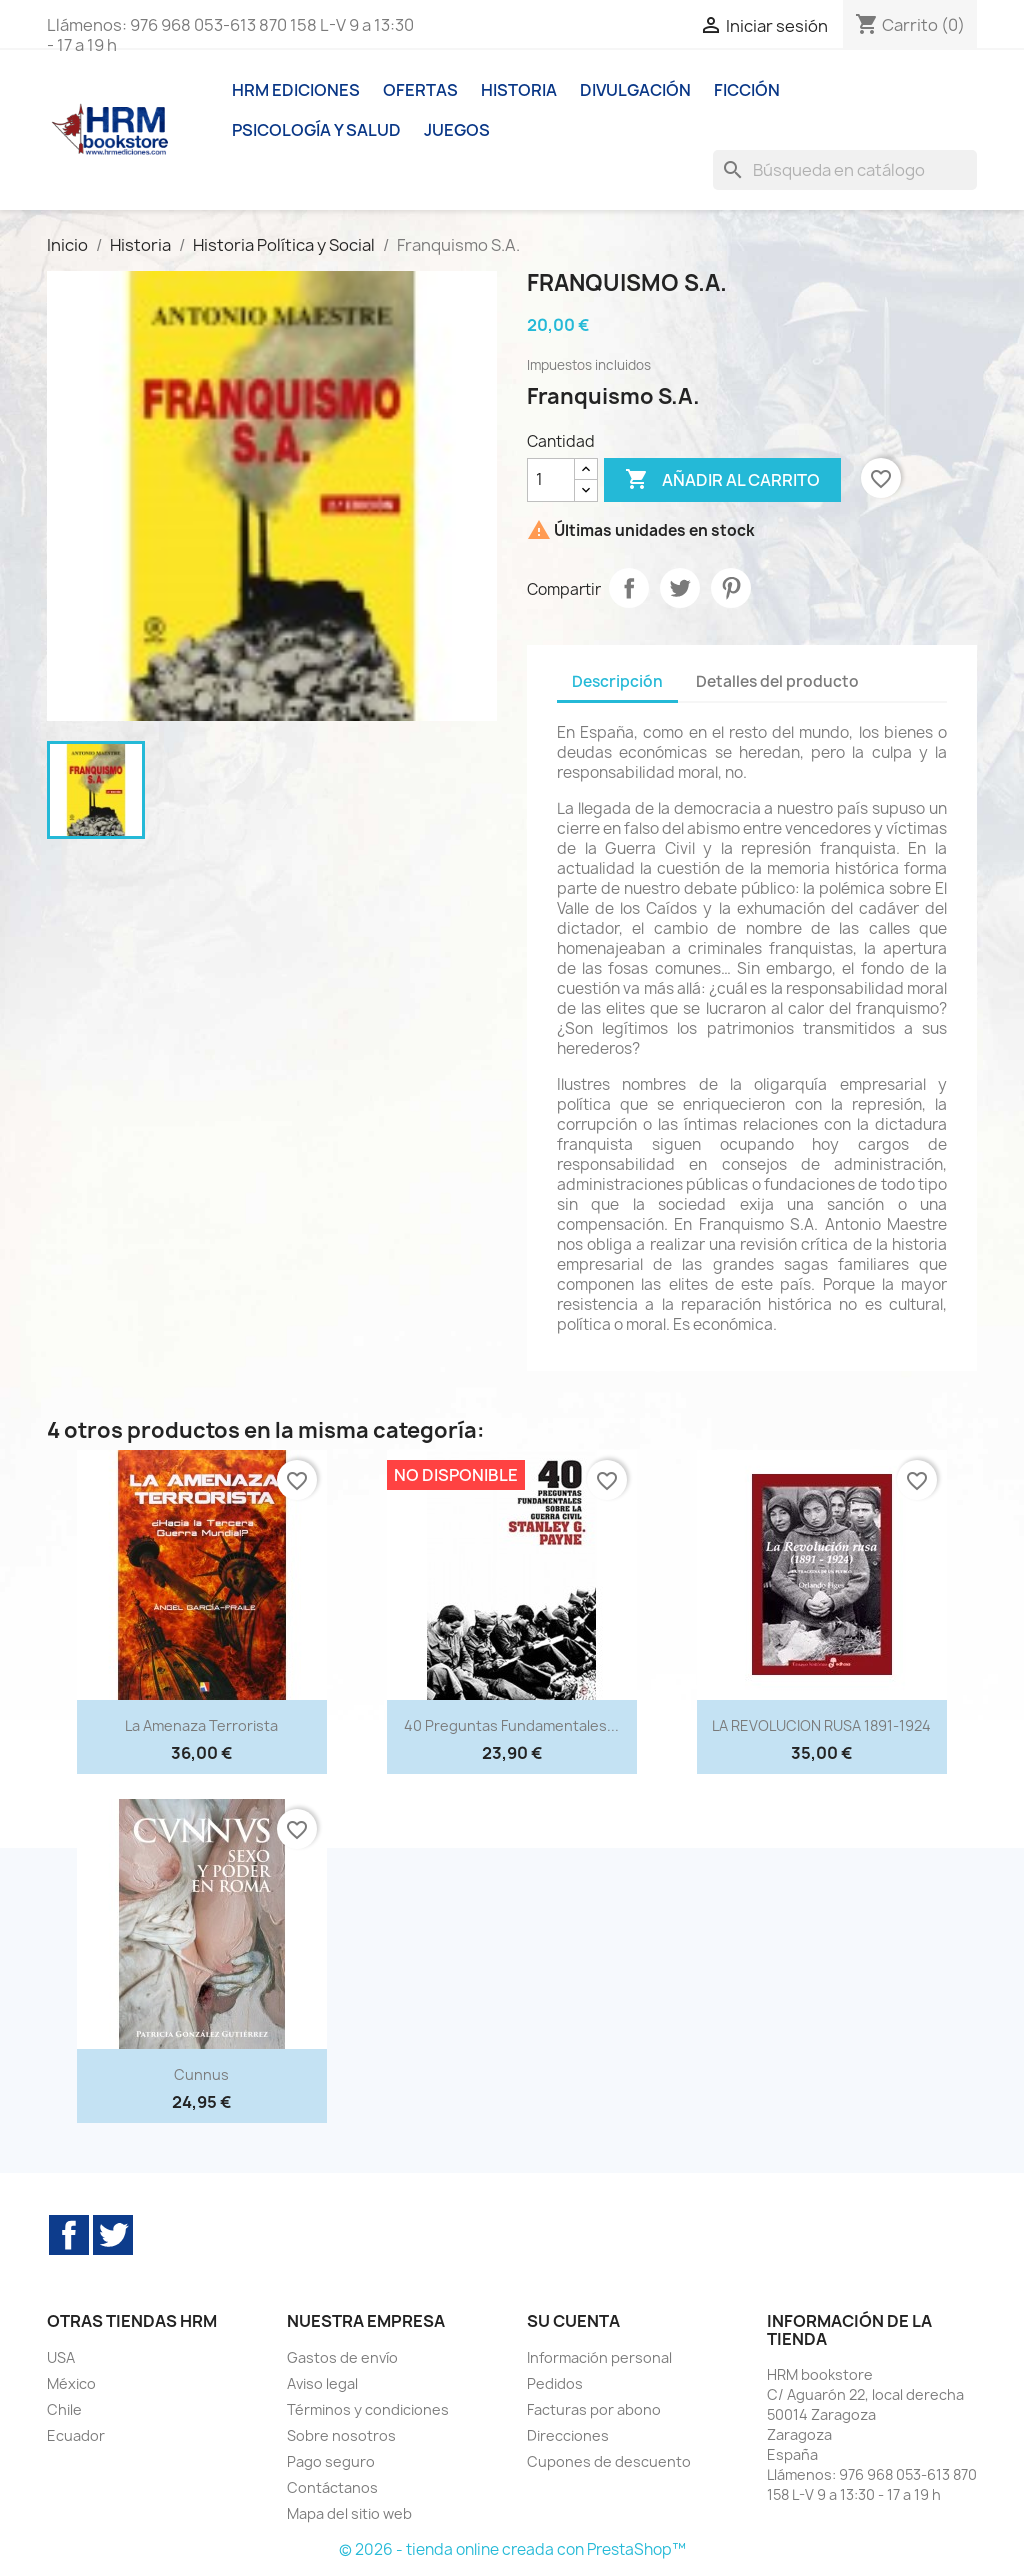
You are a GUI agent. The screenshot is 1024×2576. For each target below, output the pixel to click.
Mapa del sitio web (349, 2513)
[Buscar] (845, 170)
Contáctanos (332, 2487)
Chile (64, 2409)
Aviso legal (322, 2383)
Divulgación (635, 90)
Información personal (599, 2357)
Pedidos (555, 2383)
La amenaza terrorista (201, 1725)
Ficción (747, 90)
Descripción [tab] (617, 681)
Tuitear (680, 588)
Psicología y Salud (316, 130)
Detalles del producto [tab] (777, 681)
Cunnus (201, 2074)
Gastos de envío (342, 2357)
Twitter (113, 2235)
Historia (519, 90)
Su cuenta (573, 2321)
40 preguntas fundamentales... (511, 1725)
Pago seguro (331, 2461)
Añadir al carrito (722, 480)
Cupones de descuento (609, 2461)
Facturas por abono (594, 2409)
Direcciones (568, 2435)
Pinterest (731, 588)
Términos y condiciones (368, 2409)
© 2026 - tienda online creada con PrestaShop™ (512, 2549)
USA (61, 2357)
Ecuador (76, 2435)
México (71, 2383)
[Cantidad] (551, 480)
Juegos (457, 130)
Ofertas (420, 90)
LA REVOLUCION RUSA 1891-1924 (821, 1725)
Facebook (69, 2235)
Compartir (629, 588)
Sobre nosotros (341, 2435)
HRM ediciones (296, 90)
